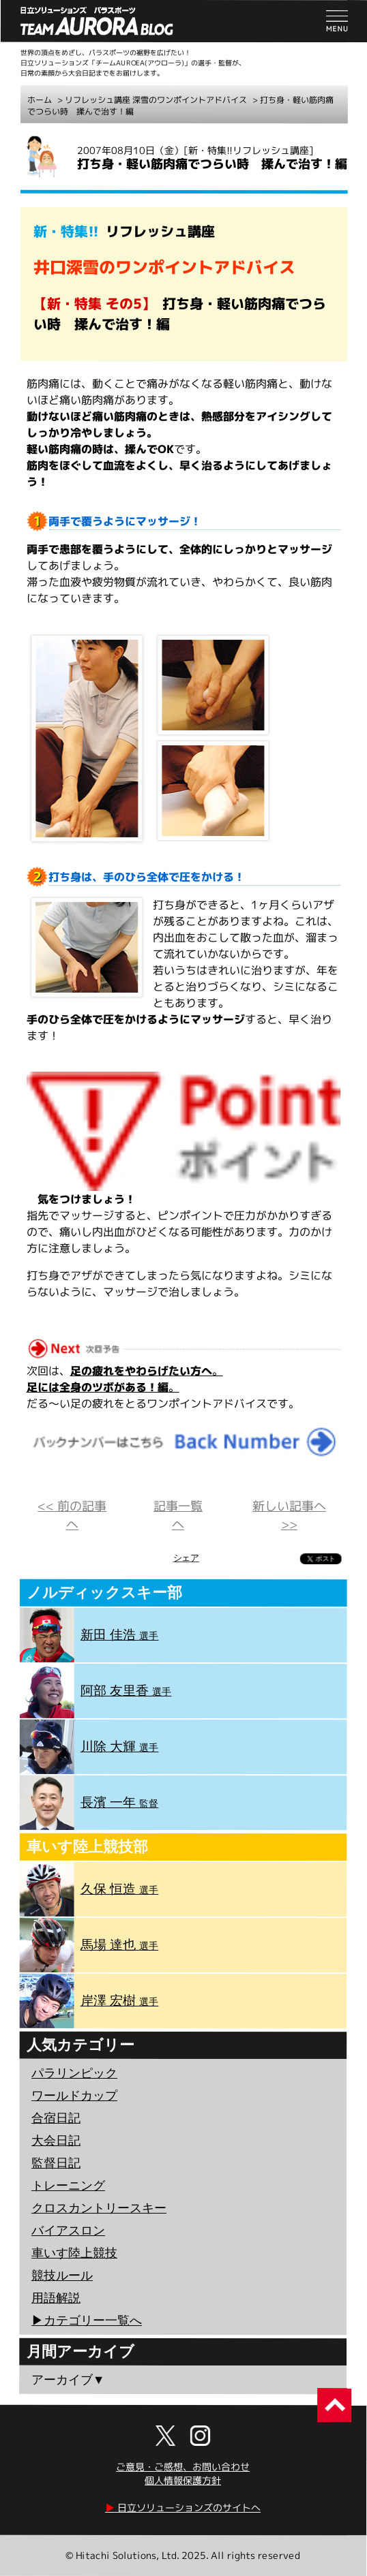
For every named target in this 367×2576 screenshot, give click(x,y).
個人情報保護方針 (183, 2480)
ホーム (39, 100)
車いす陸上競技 (74, 2253)
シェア (186, 1558)
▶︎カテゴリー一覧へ (86, 2320)
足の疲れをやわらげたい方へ (141, 1370)
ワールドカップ (74, 2095)
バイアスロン (68, 2230)
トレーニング (68, 2185)
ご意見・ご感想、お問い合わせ (183, 2466)
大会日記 (55, 2140)
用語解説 (55, 2298)
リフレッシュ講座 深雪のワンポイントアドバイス (156, 100)
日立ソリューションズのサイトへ (183, 2507)
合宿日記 (55, 2118)
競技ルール (62, 2275)
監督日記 (55, 2163)
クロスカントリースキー (98, 2208)
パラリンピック (74, 2073)
